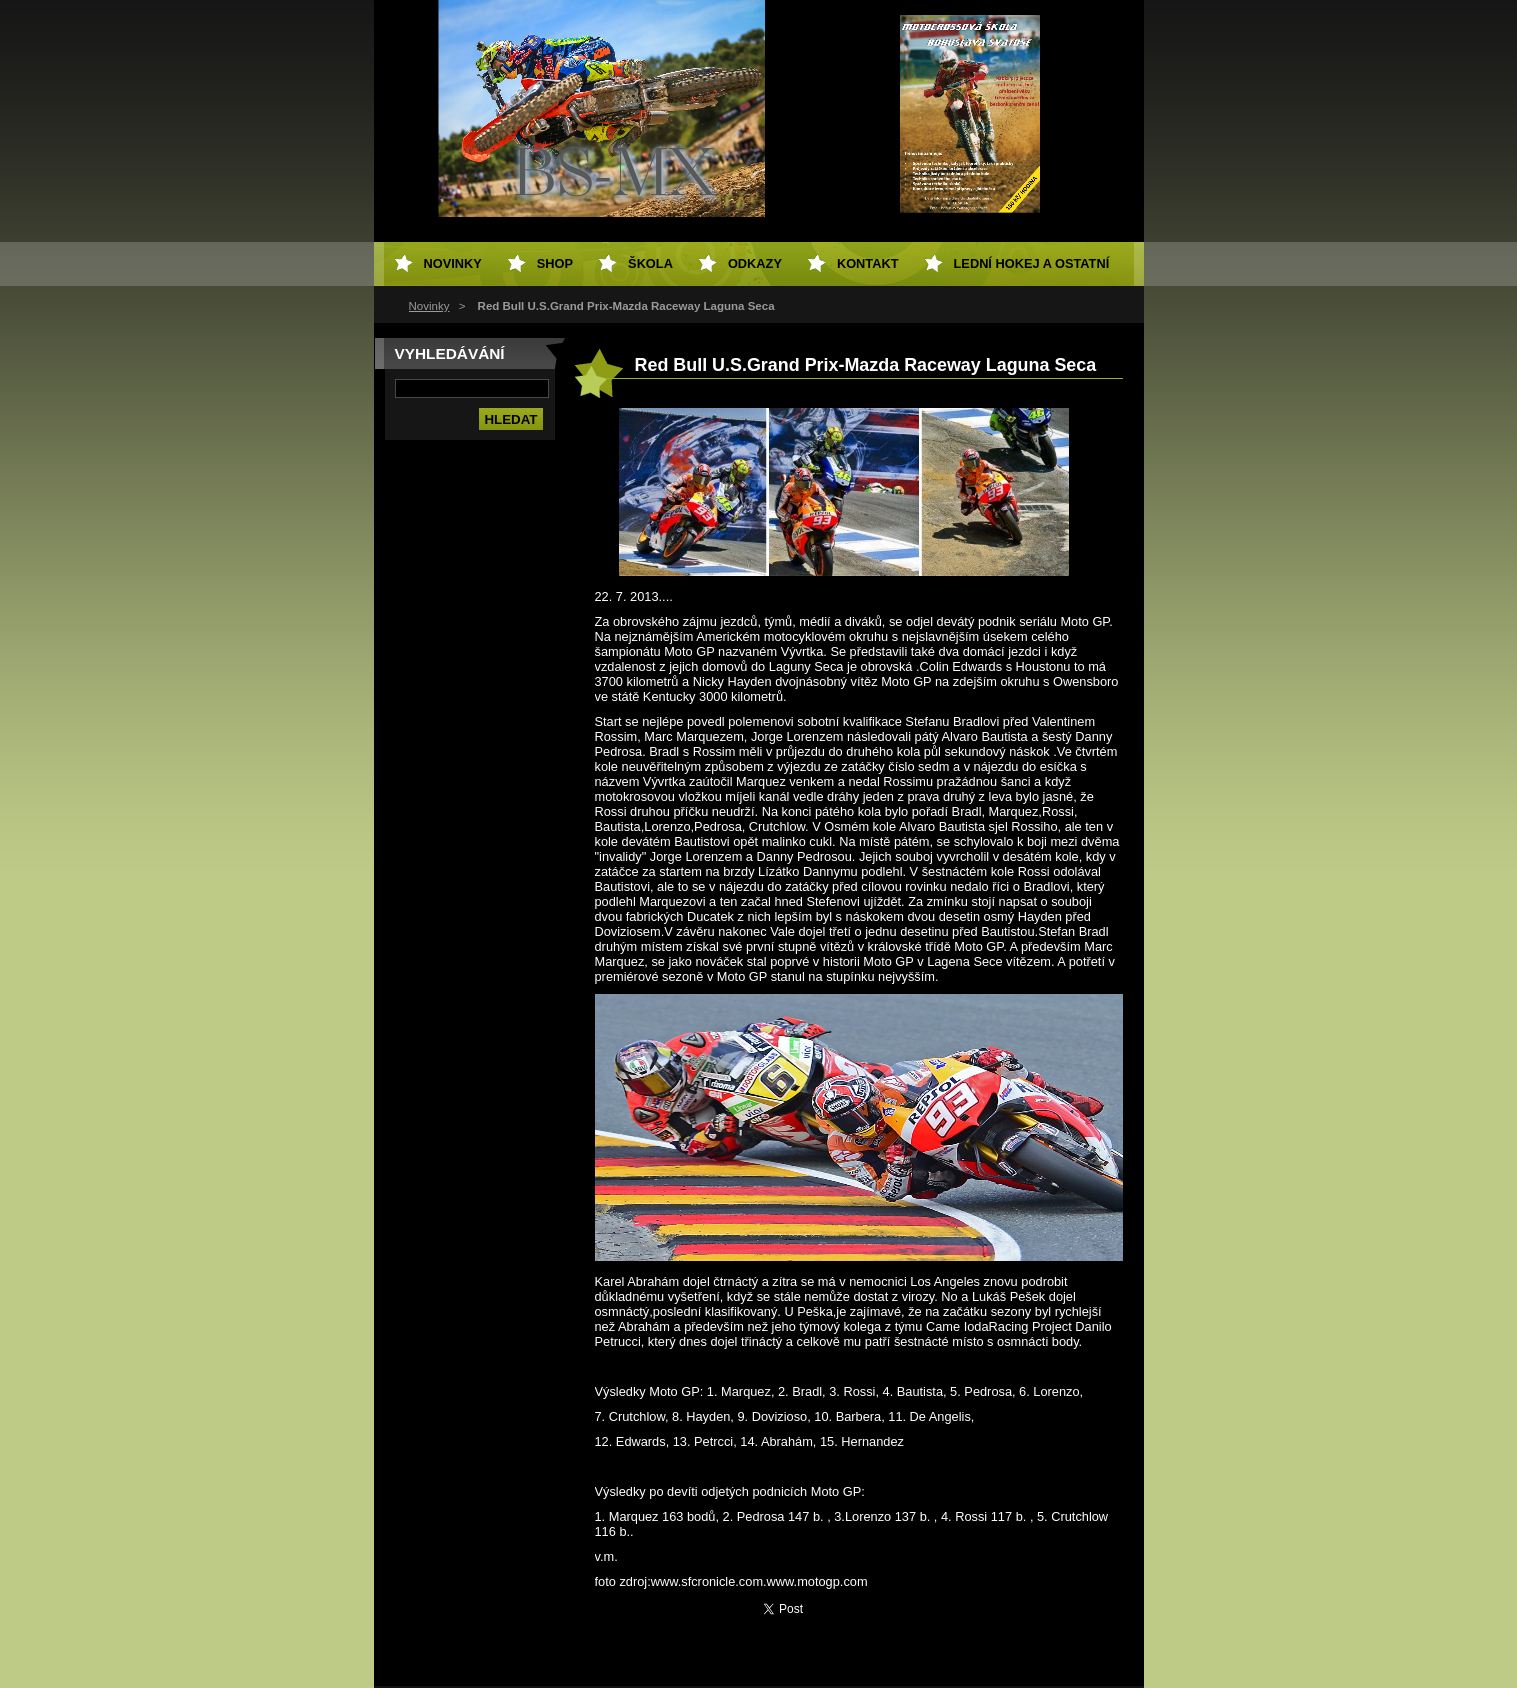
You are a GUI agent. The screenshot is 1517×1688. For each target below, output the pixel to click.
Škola (650, 263)
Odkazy (755, 263)
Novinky (429, 306)
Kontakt (868, 263)
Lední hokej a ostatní (1032, 263)
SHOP (555, 263)
